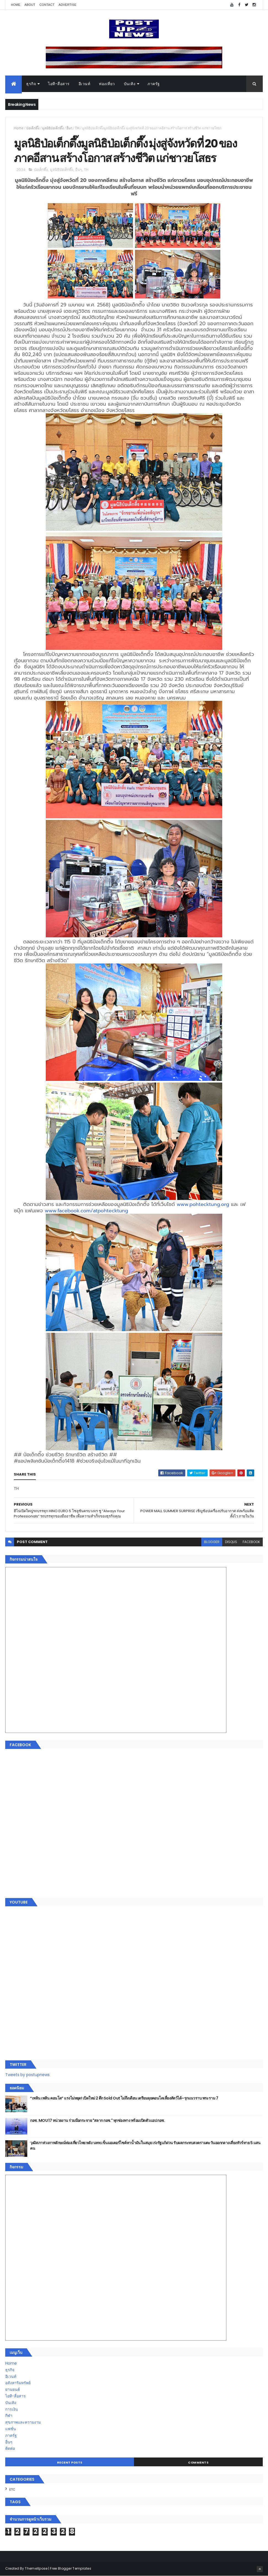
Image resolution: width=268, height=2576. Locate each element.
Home (15, 4)
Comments (198, 2462)
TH (77, 128)
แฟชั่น (10, 2429)
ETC (12, 2489)
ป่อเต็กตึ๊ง (32, 128)
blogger (211, 1541)
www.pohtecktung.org (203, 1204)
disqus (231, 1541)
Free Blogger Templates (70, 2568)
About (30, 4)
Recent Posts (69, 2462)
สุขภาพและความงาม (23, 2422)
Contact (46, 4)
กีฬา (8, 2415)
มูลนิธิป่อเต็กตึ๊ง (53, 128)
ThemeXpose (36, 2568)
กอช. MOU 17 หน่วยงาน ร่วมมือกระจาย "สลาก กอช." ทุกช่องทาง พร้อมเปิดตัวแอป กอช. (97, 2120)
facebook (251, 1541)
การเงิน (11, 2409)
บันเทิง (130, 84)
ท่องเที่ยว (107, 84)
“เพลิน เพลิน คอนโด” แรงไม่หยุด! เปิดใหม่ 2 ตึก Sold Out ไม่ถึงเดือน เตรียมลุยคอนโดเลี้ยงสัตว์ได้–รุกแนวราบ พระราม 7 (124, 2098)
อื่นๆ (69, 128)
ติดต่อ (10, 2448)
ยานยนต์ (12, 2389)
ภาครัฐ (154, 84)
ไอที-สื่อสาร (59, 84)
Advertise (68, 4)
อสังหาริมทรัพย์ (18, 2383)
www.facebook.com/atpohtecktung (86, 1211)
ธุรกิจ (31, 84)
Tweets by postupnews (27, 2074)
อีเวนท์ (84, 84)
